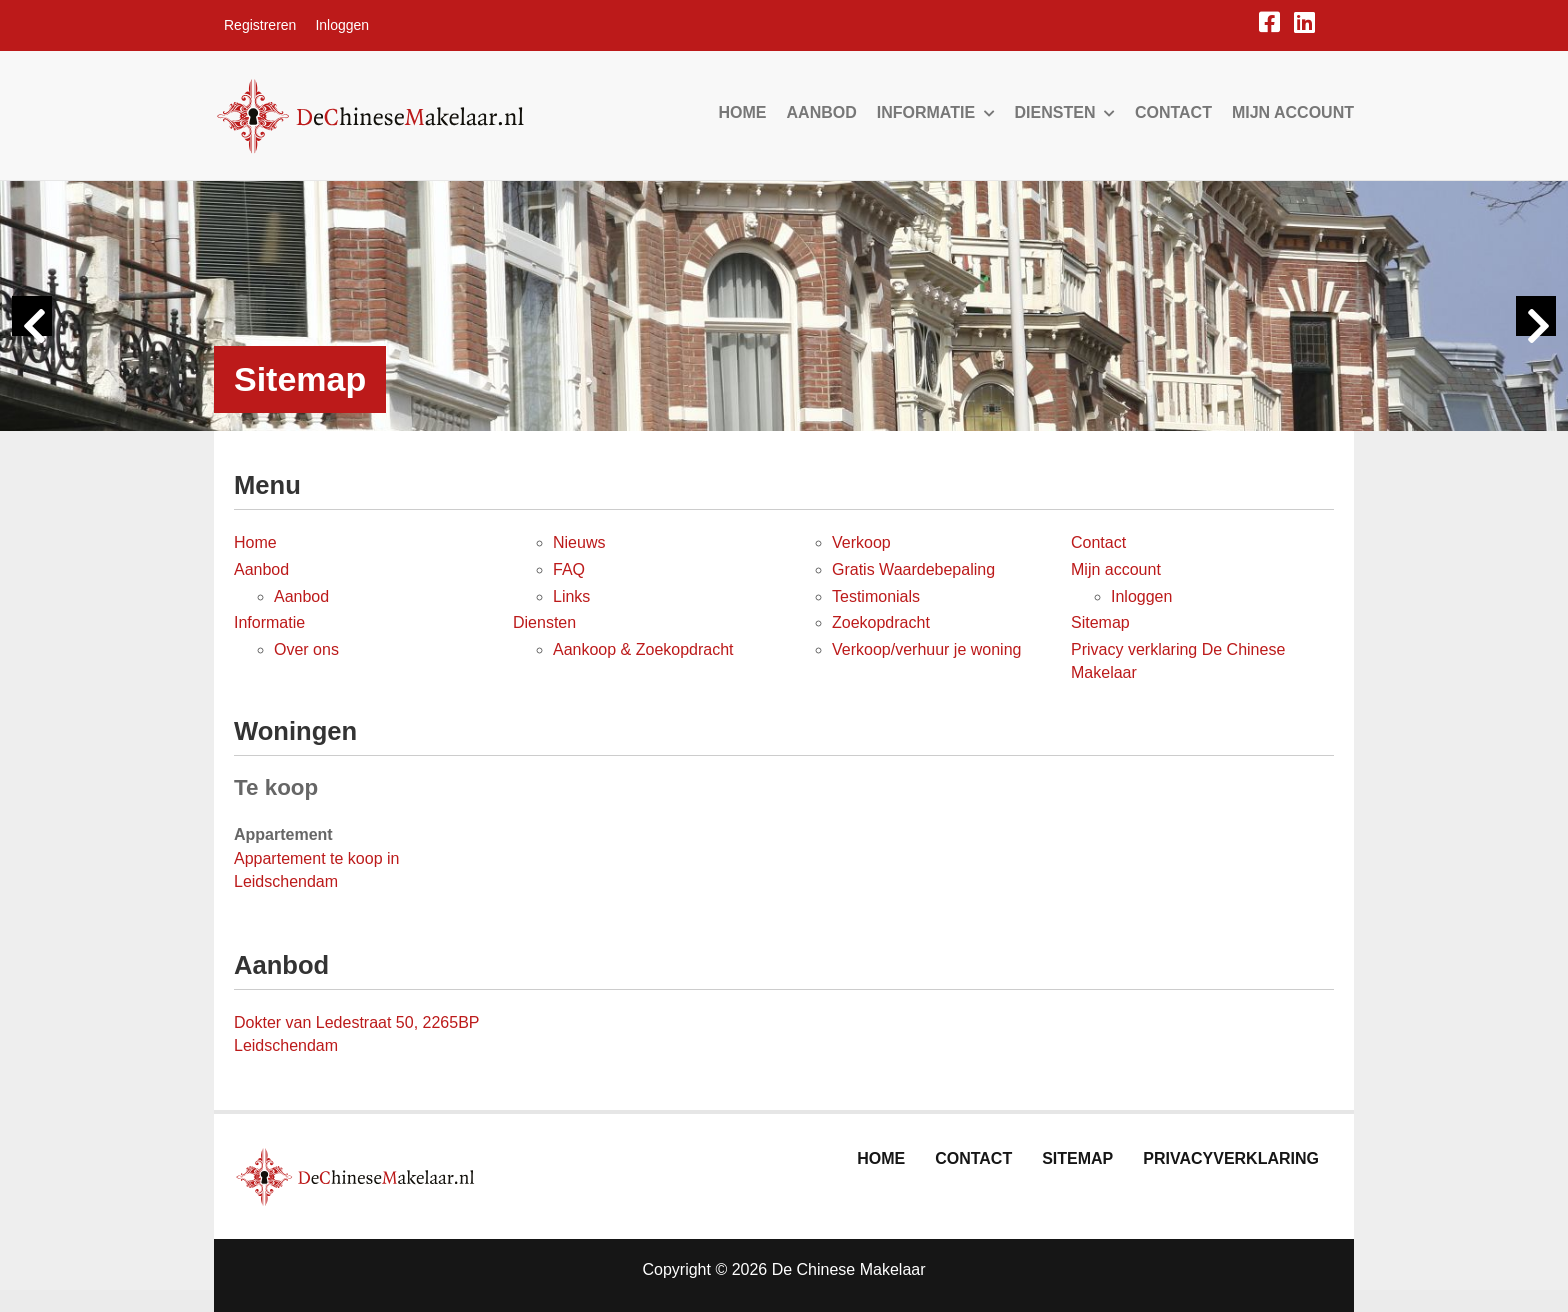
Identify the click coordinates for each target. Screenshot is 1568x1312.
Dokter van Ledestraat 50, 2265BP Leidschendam (356, 1034)
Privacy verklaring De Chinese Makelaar (1178, 661)
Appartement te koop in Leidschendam (316, 870)
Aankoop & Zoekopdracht (643, 649)
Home (743, 112)
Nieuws (579, 542)
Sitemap (1100, 622)
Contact (1173, 112)
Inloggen (342, 25)
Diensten (1065, 112)
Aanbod (822, 112)
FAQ (569, 569)
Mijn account (1293, 112)
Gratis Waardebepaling (913, 569)
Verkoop (861, 542)
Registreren (260, 25)
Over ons (306, 649)
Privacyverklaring (1231, 1158)
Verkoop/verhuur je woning (926, 649)
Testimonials (876, 596)
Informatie (936, 112)
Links (571, 596)
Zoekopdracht (881, 622)
